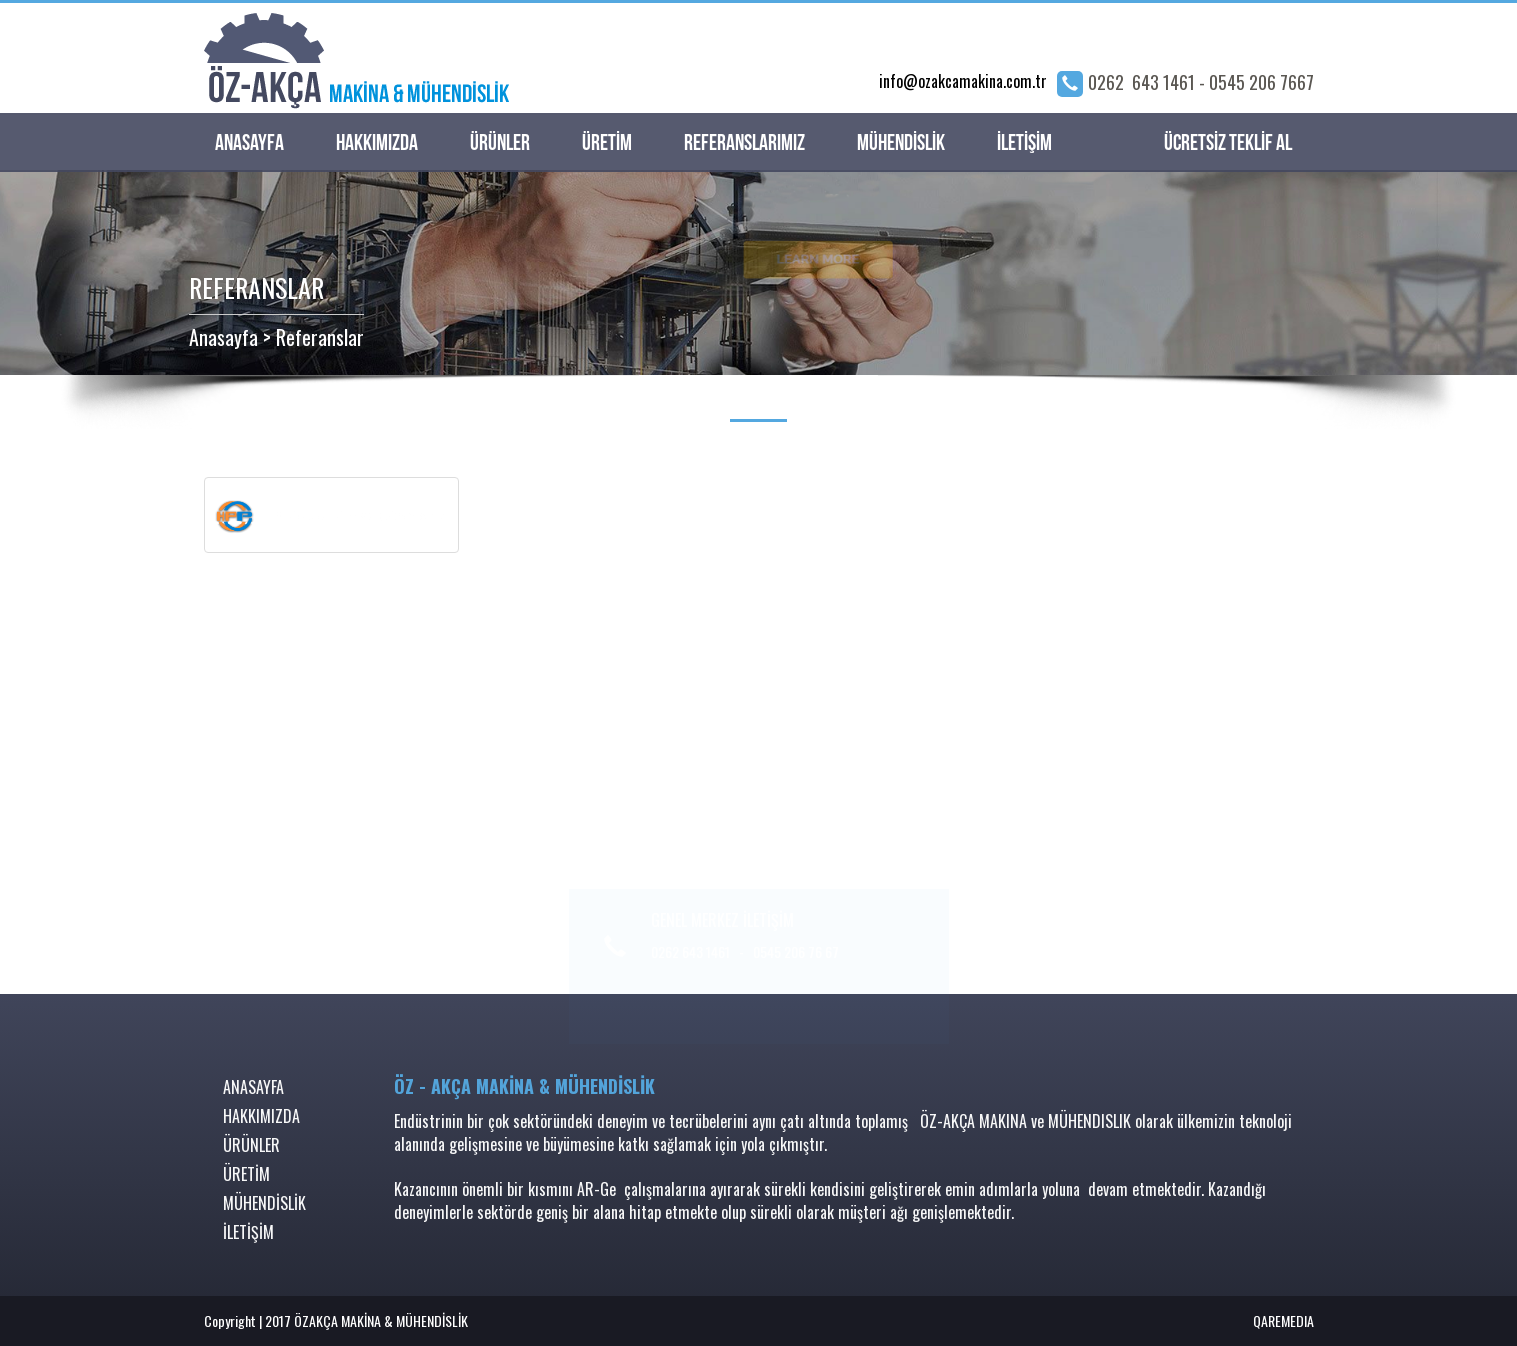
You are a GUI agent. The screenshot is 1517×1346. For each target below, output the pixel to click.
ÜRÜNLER (500, 143)
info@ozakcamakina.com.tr (963, 81)
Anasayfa (223, 337)
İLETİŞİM (1024, 143)
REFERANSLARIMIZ (744, 143)
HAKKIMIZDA (377, 143)
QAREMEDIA (1283, 1320)
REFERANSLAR (256, 287)
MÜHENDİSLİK (901, 143)
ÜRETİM (607, 143)
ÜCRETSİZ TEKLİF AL (1228, 143)
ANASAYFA (249, 143)
